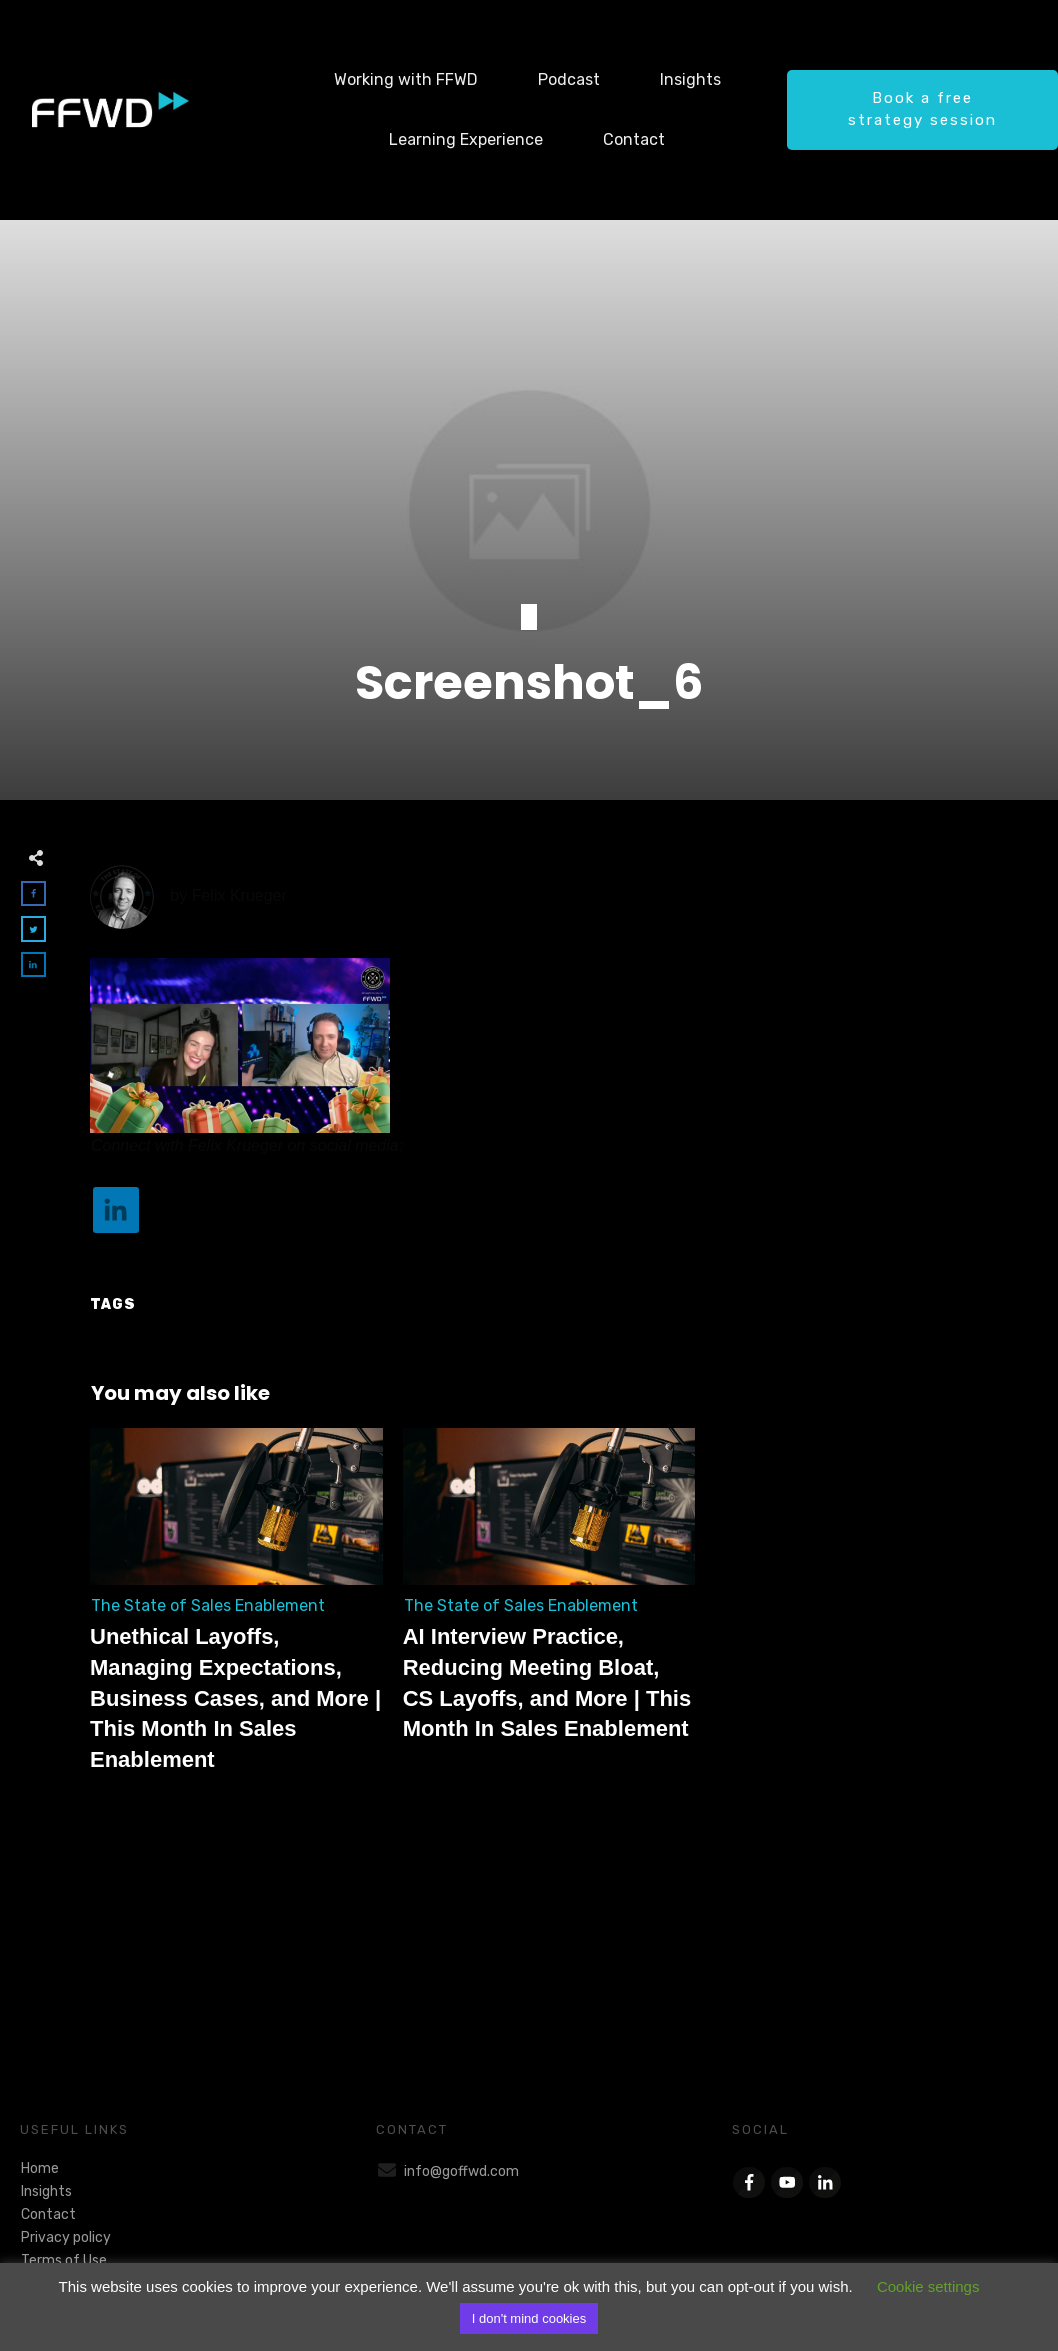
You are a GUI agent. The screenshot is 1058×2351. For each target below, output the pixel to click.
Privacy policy (66, 2237)
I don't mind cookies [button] (529, 2318)
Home (40, 2168)
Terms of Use (64, 2260)
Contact (48, 2214)
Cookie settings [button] (928, 2286)
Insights (46, 2191)
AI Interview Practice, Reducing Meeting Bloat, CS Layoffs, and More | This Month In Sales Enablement (549, 1612)
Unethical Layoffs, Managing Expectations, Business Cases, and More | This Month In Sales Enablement (236, 1612)
